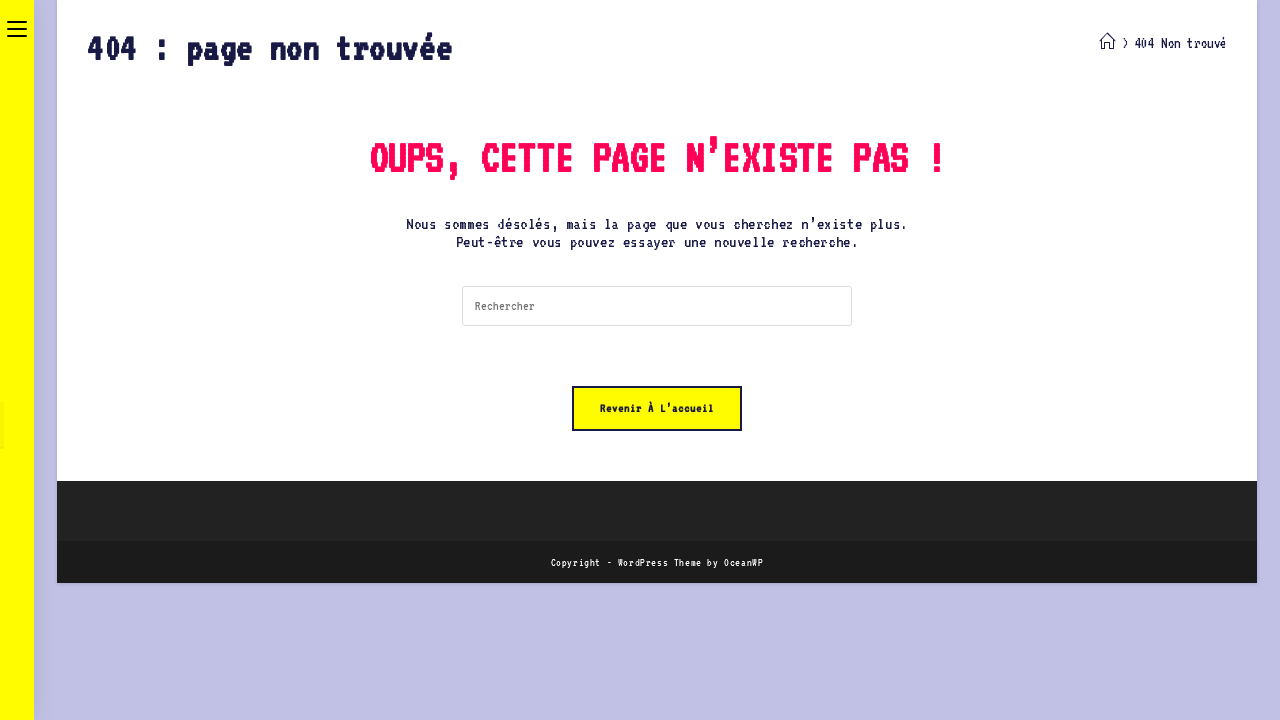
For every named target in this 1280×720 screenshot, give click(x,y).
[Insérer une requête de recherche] (657, 306)
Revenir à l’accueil (657, 408)
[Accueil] (1107, 43)
